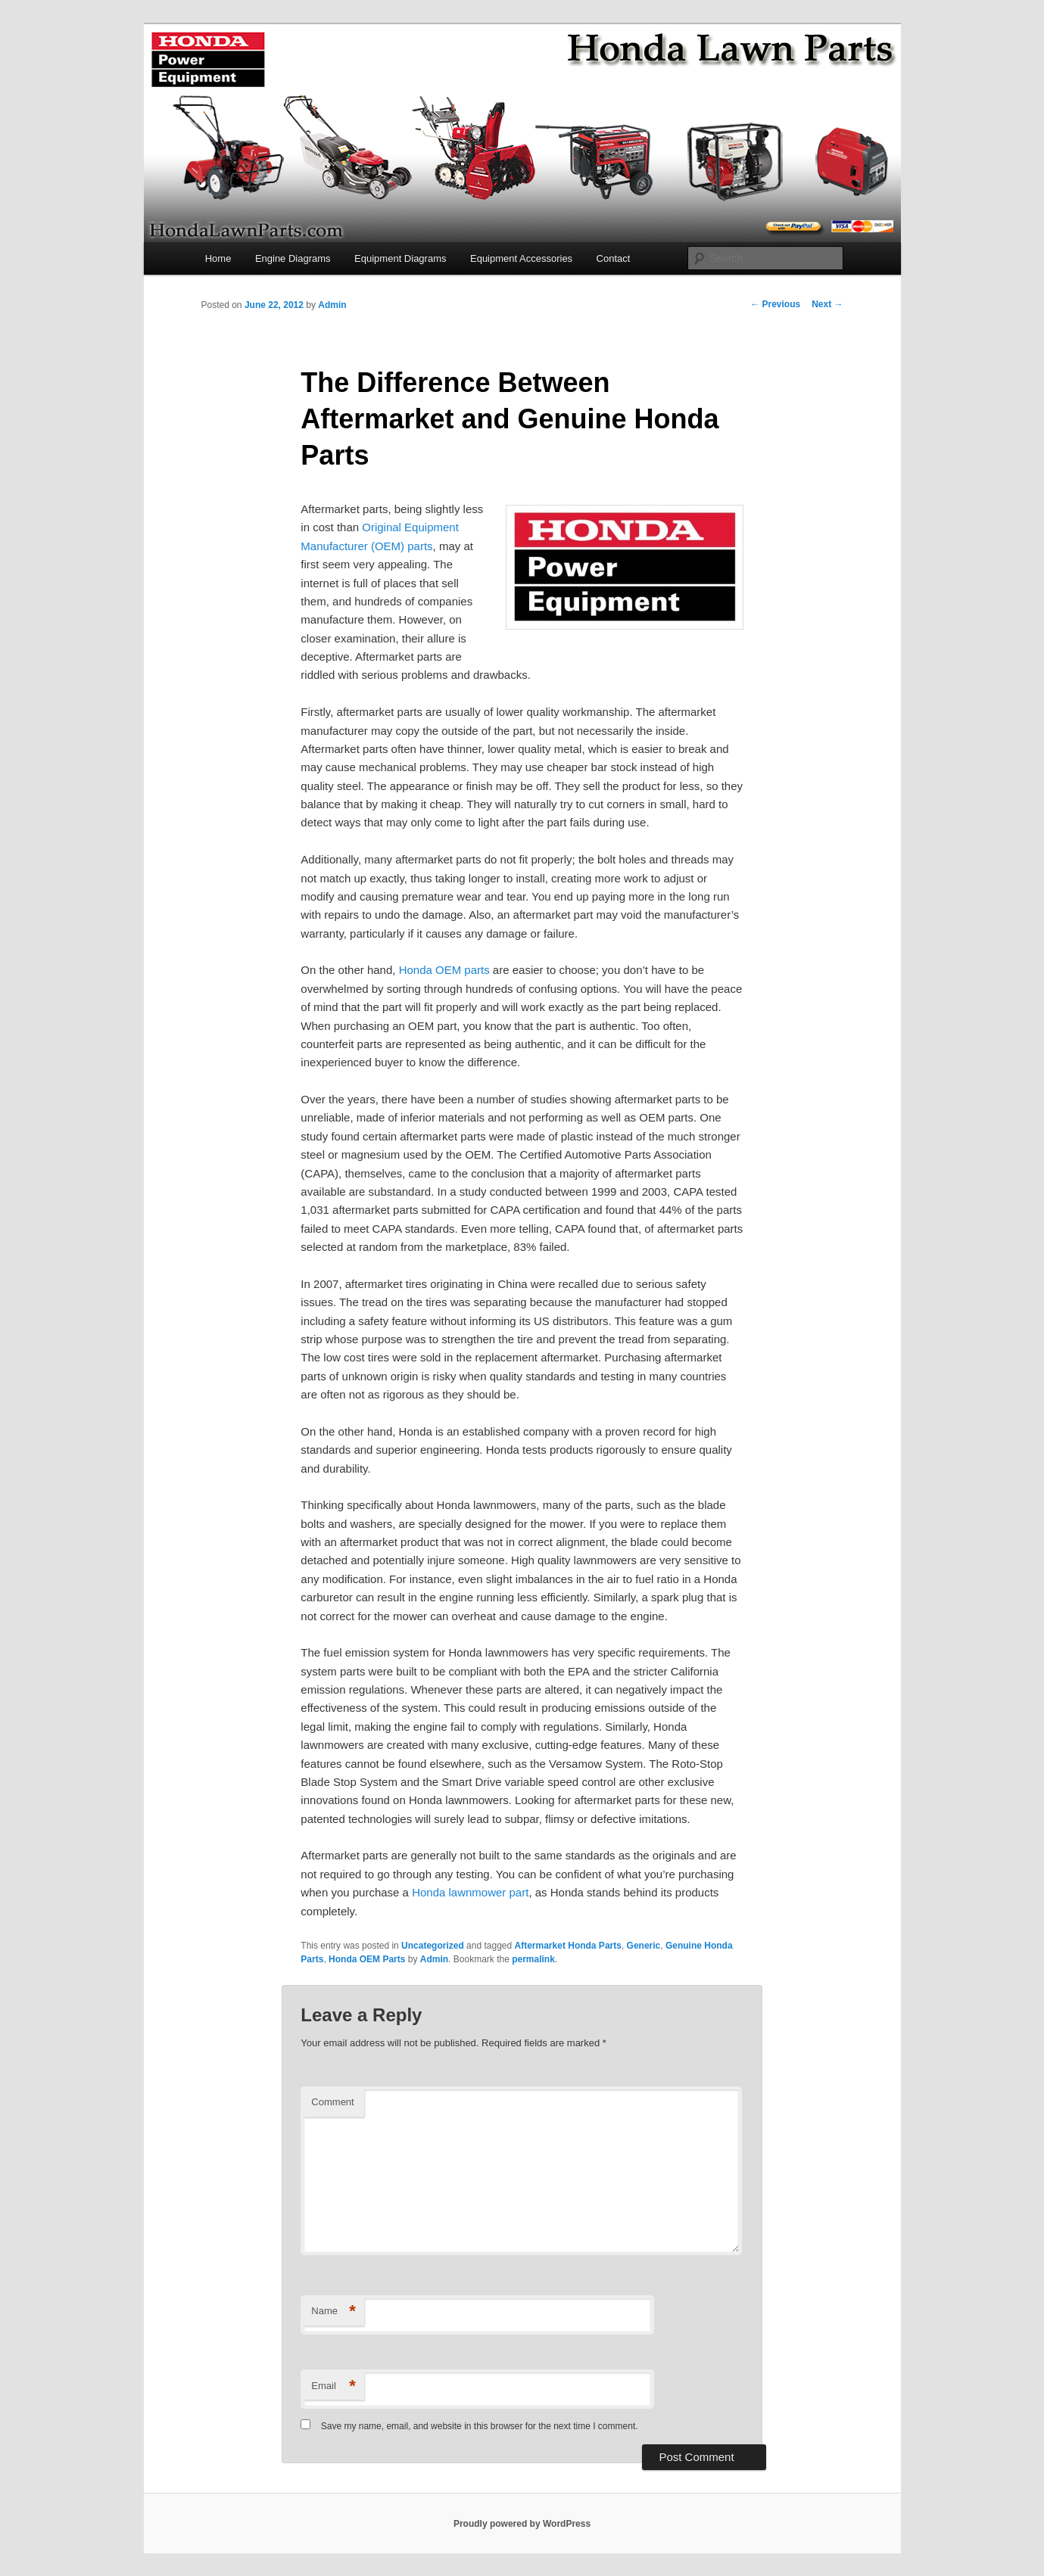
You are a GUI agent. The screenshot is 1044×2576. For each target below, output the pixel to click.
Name (333, 2311)
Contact (614, 258)
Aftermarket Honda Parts (568, 1945)
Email (333, 2386)
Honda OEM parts (444, 969)
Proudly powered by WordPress (522, 2523)
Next (827, 304)
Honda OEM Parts (367, 1959)
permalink (533, 1959)
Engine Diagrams (293, 258)
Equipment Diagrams (400, 258)
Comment (332, 2102)
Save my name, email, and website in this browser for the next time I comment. (479, 2426)
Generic (644, 1945)
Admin (332, 305)
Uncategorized (432, 1945)
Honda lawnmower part (470, 1892)
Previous (775, 304)
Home (218, 258)
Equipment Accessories (521, 258)
